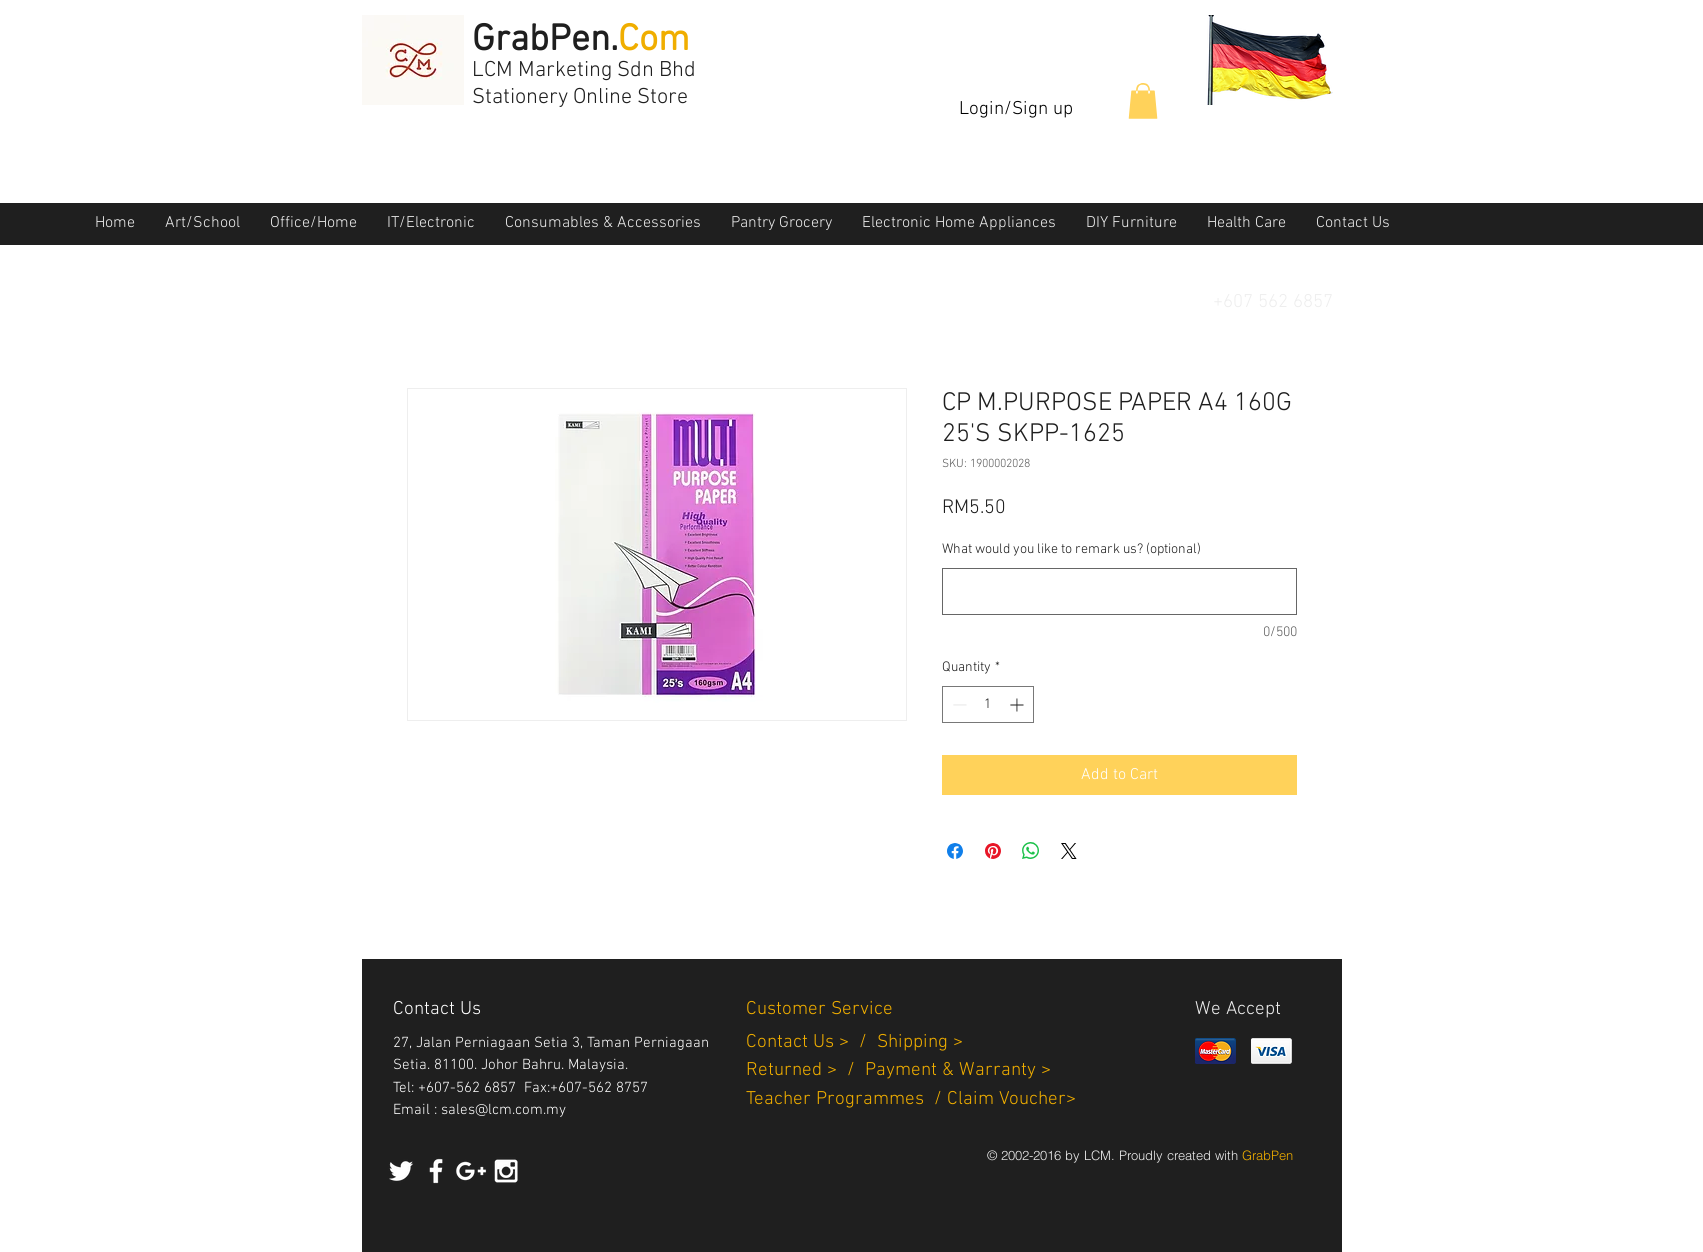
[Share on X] (1069, 851)
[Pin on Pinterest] (993, 851)
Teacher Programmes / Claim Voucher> (911, 1099)
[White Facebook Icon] (436, 1171)
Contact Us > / (811, 1042)
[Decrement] (957, 704)
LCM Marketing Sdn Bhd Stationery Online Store (584, 84)
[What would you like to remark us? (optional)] (1119, 591)
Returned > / (805, 1070)
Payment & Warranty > (958, 1070)
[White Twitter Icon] (401, 1171)
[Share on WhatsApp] (1031, 851)
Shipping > (920, 1042)
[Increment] (1018, 704)
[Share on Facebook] (955, 851)
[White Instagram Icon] (506, 1171)
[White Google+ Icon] (471, 1171)
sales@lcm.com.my (503, 1110)
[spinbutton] (988, 704)
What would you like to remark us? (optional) (1071, 549)
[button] (1143, 101)
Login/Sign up (1016, 109)
